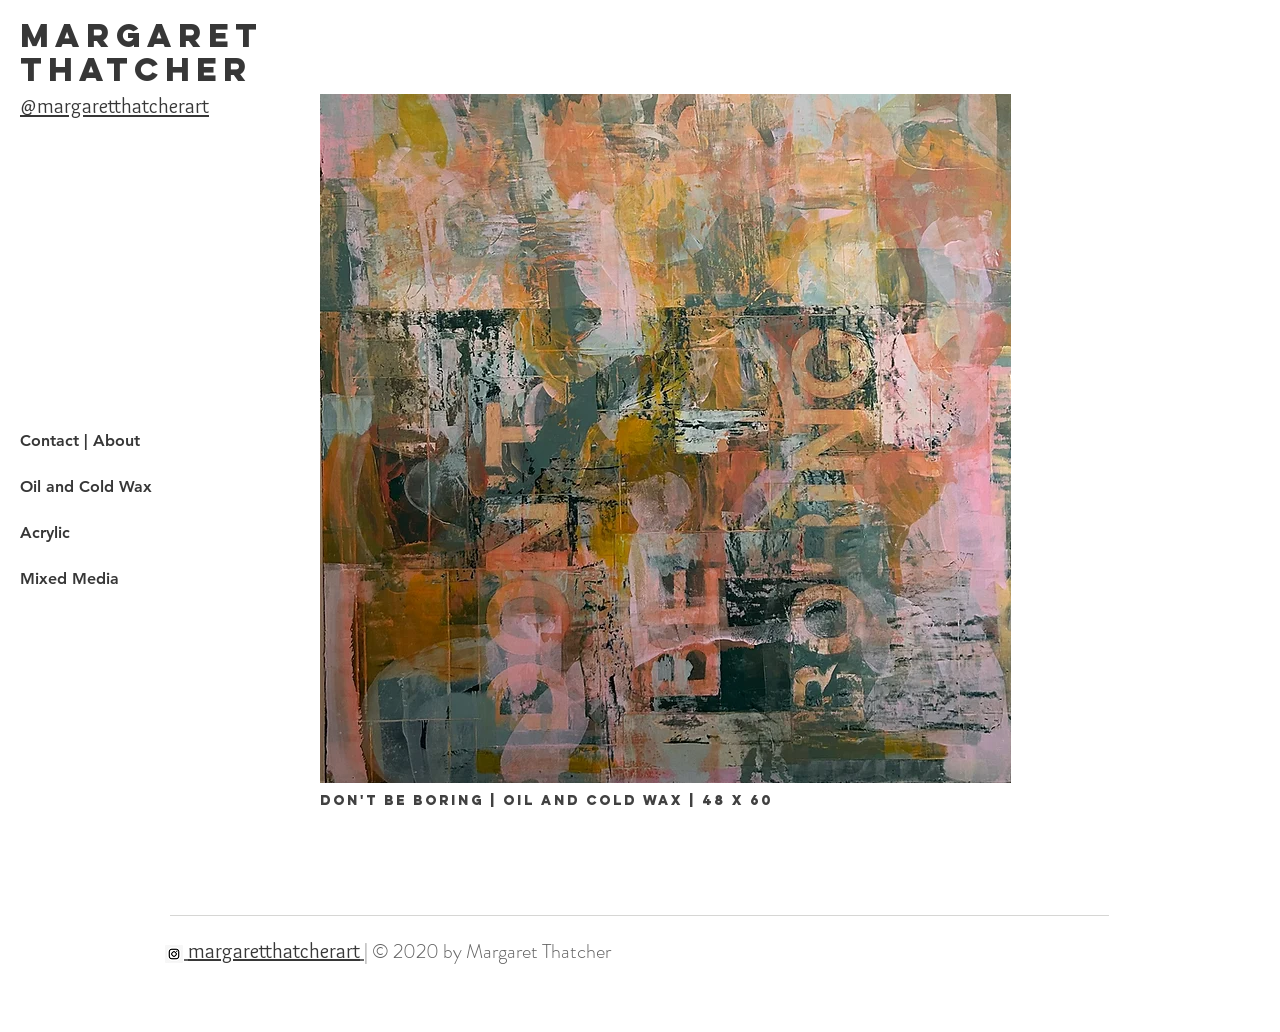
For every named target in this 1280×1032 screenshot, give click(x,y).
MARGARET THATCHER (141, 52)
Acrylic (45, 532)
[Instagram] (174, 954)
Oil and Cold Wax (86, 486)
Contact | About (80, 440)
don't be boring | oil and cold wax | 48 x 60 (546, 800)
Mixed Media (69, 578)
